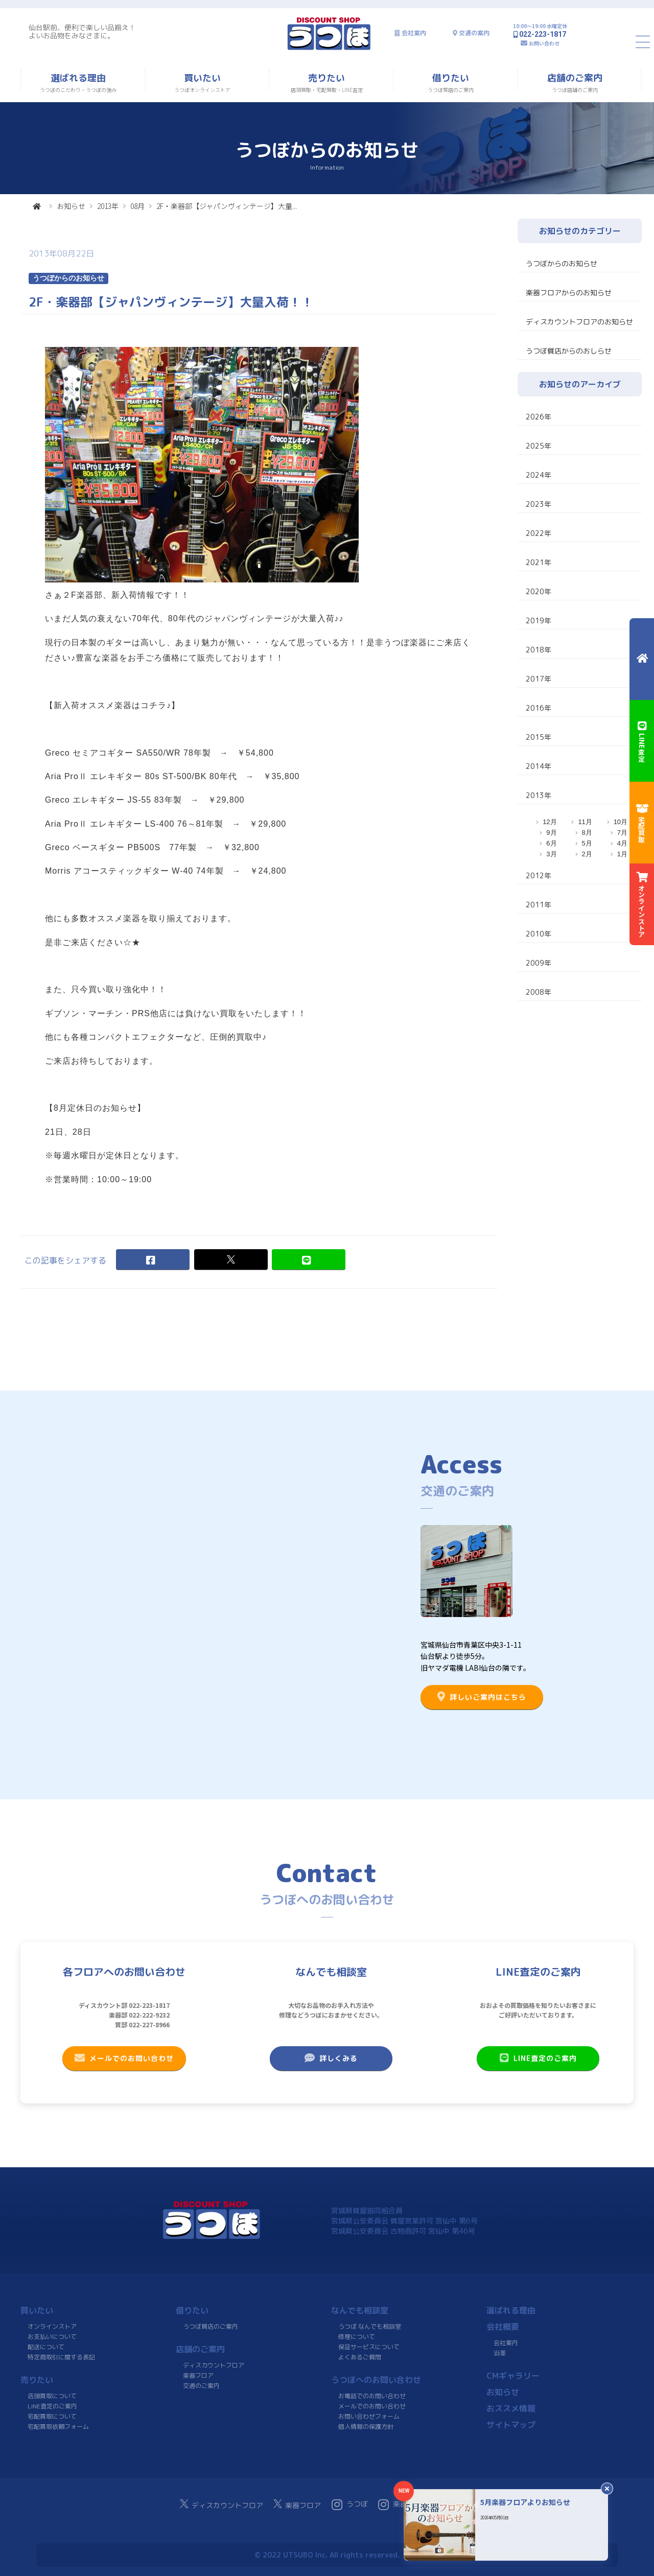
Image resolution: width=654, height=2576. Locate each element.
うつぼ (350, 2504)
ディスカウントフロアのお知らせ (579, 321)
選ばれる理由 (510, 2310)
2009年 (538, 963)
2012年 (538, 875)
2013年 (108, 206)
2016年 (538, 708)
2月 (587, 854)
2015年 (538, 737)
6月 (551, 843)
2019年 (538, 620)
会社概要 (502, 2326)
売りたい (36, 2379)
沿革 (500, 2353)
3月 (551, 854)
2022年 (538, 533)
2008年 (538, 992)
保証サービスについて (369, 2347)
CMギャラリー (513, 2375)
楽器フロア (198, 2375)
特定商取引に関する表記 (61, 2357)
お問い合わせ (544, 43)
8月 (587, 832)
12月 (549, 822)
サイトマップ (510, 2424)
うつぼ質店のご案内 (210, 2326)
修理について (356, 2336)
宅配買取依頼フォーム (58, 2426)
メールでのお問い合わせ (124, 2058)
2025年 (538, 446)
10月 (620, 822)
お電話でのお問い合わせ (372, 2396)
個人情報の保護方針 (365, 2426)
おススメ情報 (510, 2408)
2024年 (538, 475)
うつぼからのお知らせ (561, 263)
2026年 (538, 416)
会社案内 (414, 33)
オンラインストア (52, 2326)
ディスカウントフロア (213, 2365)
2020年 (538, 591)
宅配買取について (52, 2416)
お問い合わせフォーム (369, 2416)
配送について (46, 2347)
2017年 (538, 679)
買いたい (36, 2310)
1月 (622, 854)
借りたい (192, 2310)
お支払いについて (52, 2336)
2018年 (538, 649)
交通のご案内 (201, 2385)
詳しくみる (331, 2058)
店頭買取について (52, 2396)
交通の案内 (474, 33)
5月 (587, 843)
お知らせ (71, 206)
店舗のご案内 (200, 2349)
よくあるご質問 (359, 2357)
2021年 (538, 562)
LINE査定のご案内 (538, 2058)
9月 (551, 832)
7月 (622, 832)
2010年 (538, 934)
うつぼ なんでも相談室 (369, 2326)
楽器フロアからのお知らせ (569, 292)
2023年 (538, 504)
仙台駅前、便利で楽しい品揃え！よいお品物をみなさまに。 (82, 31)
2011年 (538, 904)
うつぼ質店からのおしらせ (569, 351)
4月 (622, 843)
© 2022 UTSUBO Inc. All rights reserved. (327, 2555)
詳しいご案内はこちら (481, 1697)
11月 (585, 822)
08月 (137, 206)
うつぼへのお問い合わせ (376, 2379)
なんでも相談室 (359, 2310)
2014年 (538, 766)
